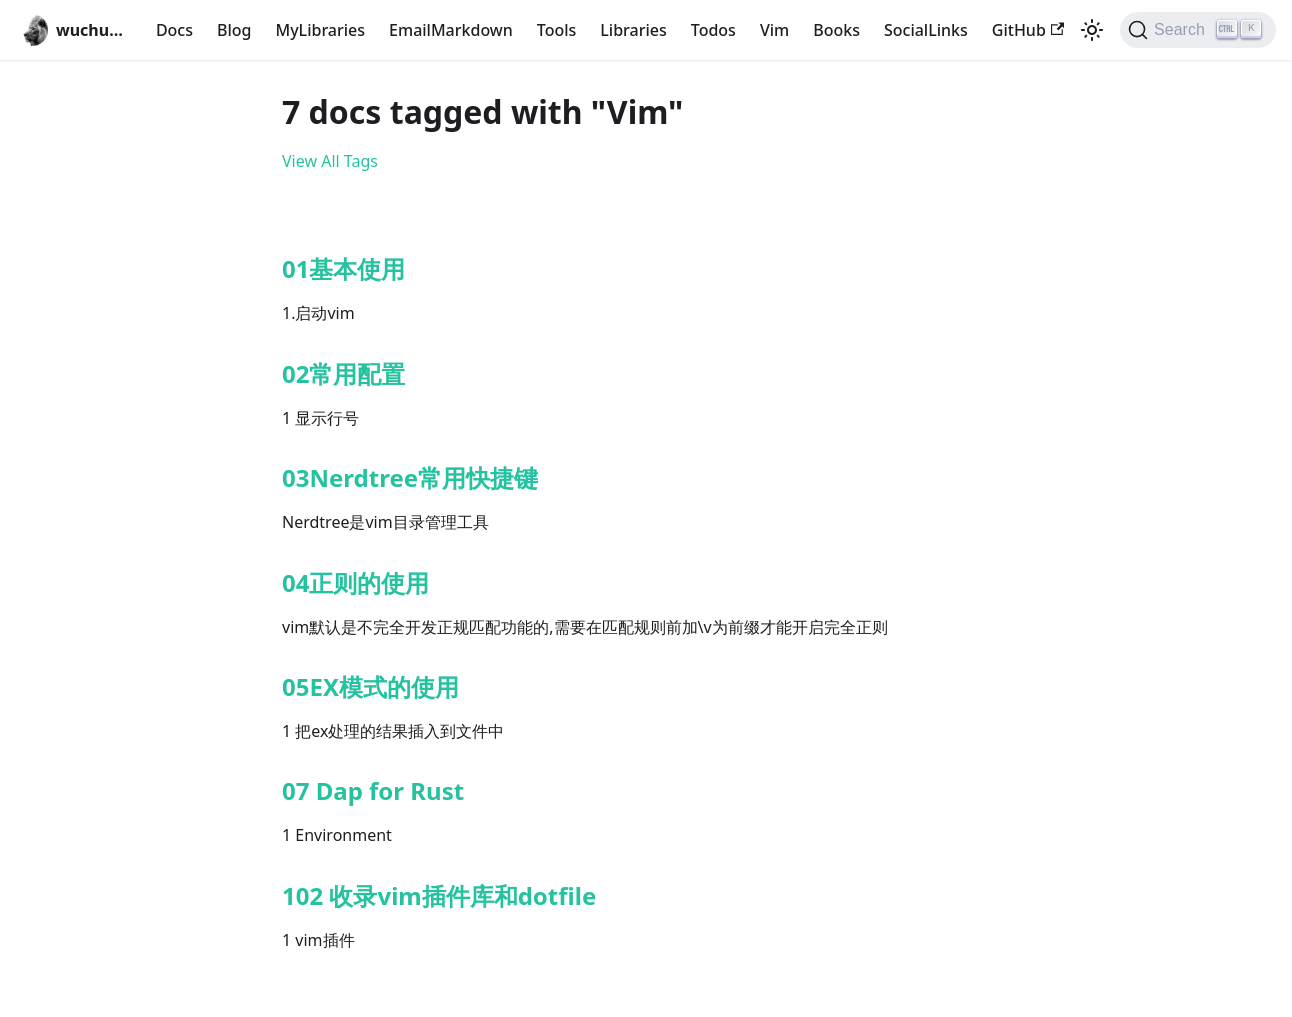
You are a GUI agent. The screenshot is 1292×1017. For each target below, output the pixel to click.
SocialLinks (926, 30)
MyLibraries (320, 30)
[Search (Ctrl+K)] (1198, 30)
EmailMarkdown (451, 30)
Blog (234, 30)
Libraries (633, 30)
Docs (174, 30)
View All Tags (330, 161)
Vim (774, 30)
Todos (713, 30)
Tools (557, 30)
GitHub (1028, 30)
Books (836, 30)
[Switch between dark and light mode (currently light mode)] (1092, 30)
